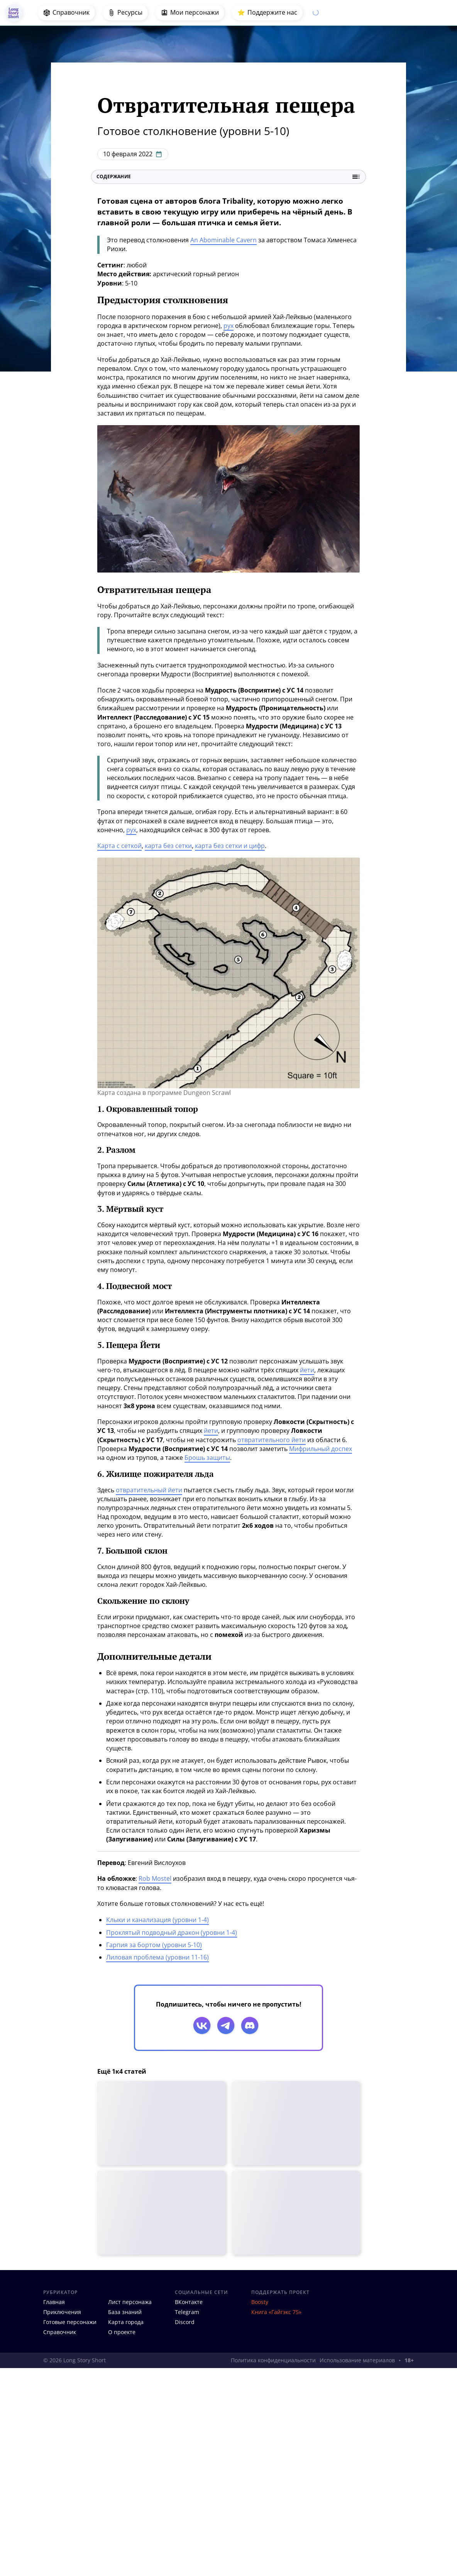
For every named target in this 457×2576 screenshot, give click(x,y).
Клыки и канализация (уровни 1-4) (157, 1920)
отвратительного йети (271, 1440)
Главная (54, 2302)
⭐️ (267, 12)
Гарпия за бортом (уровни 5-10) (154, 1945)
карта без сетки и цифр (230, 845)
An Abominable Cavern (223, 240)
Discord (185, 2322)
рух (228, 325)
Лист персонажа (130, 2302)
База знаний (125, 2312)
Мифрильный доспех (320, 1448)
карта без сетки (168, 845)
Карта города (126, 2322)
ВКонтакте (189, 2302)
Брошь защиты (207, 1457)
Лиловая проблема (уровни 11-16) (157, 1957)
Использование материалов (357, 2360)
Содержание (228, 176)
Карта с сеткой (119, 845)
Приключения (62, 2312)
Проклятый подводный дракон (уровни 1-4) (171, 1932)
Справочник (59, 2332)
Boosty (259, 2302)
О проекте (121, 2332)
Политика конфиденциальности (273, 2360)
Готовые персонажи (69, 2322)
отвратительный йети (149, 1490)
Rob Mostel (155, 1878)
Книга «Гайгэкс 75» (276, 2312)
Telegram (187, 2312)
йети (307, 1370)
